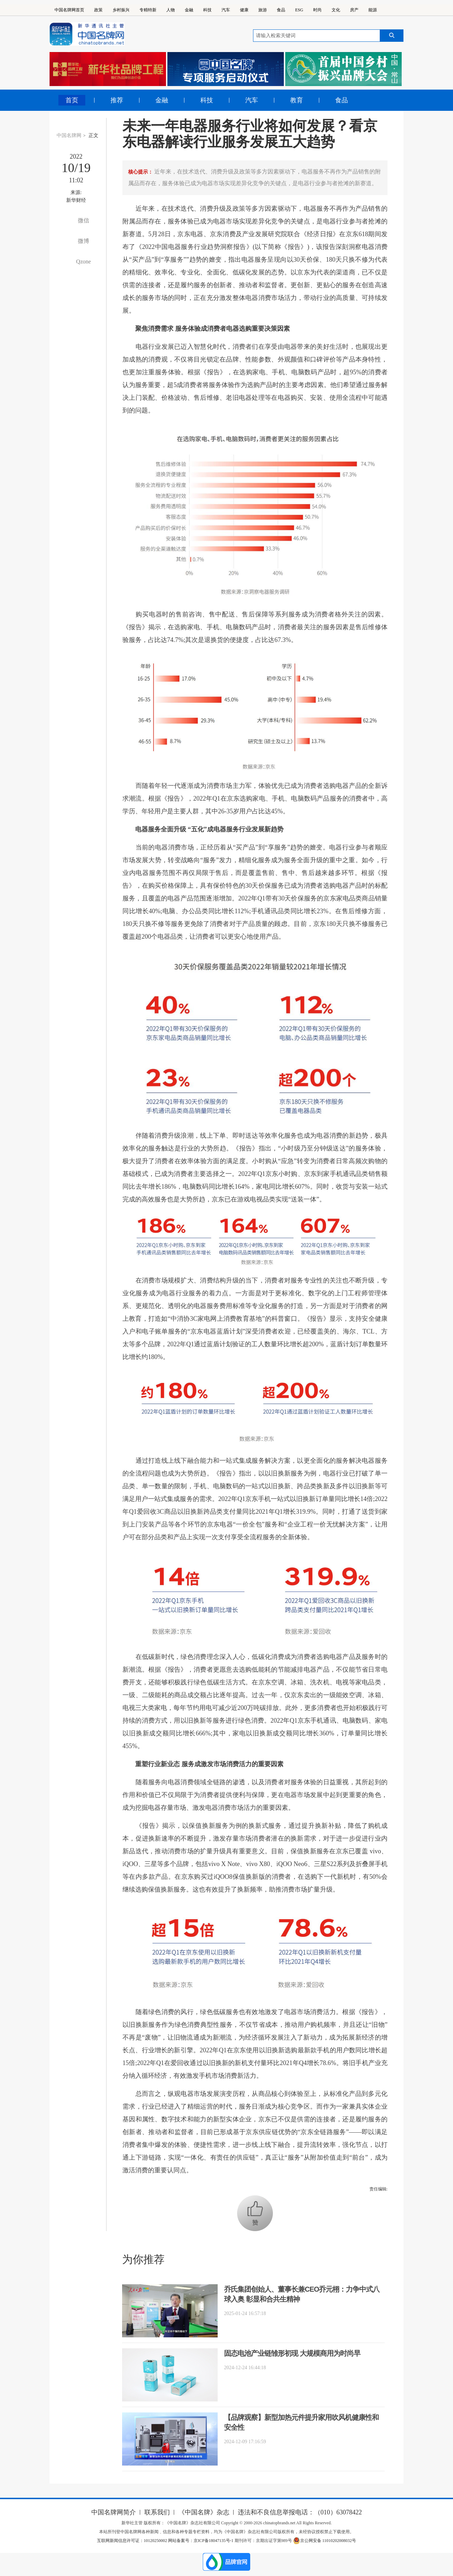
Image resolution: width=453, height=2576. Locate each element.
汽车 (226, 9)
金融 (189, 9)
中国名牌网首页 (69, 9)
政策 (98, 9)
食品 (281, 9)
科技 (207, 9)
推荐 (116, 100)
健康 (244, 9)
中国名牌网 (69, 135)
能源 (372, 9)
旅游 (262, 9)
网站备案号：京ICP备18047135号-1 (201, 2540)
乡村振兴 (121, 9)
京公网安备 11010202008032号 (324, 2540)
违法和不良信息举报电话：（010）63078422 (300, 2512)
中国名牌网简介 (113, 2512)
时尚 (317, 9)
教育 (296, 100)
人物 (170, 9)
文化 (336, 9)
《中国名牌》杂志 (203, 2512)
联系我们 (157, 2512)
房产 (354, 9)
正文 (93, 135)
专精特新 (147, 9)
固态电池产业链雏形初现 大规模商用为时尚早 (292, 2353)
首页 (71, 100)
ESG (299, 9)
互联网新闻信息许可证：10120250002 (132, 2540)
